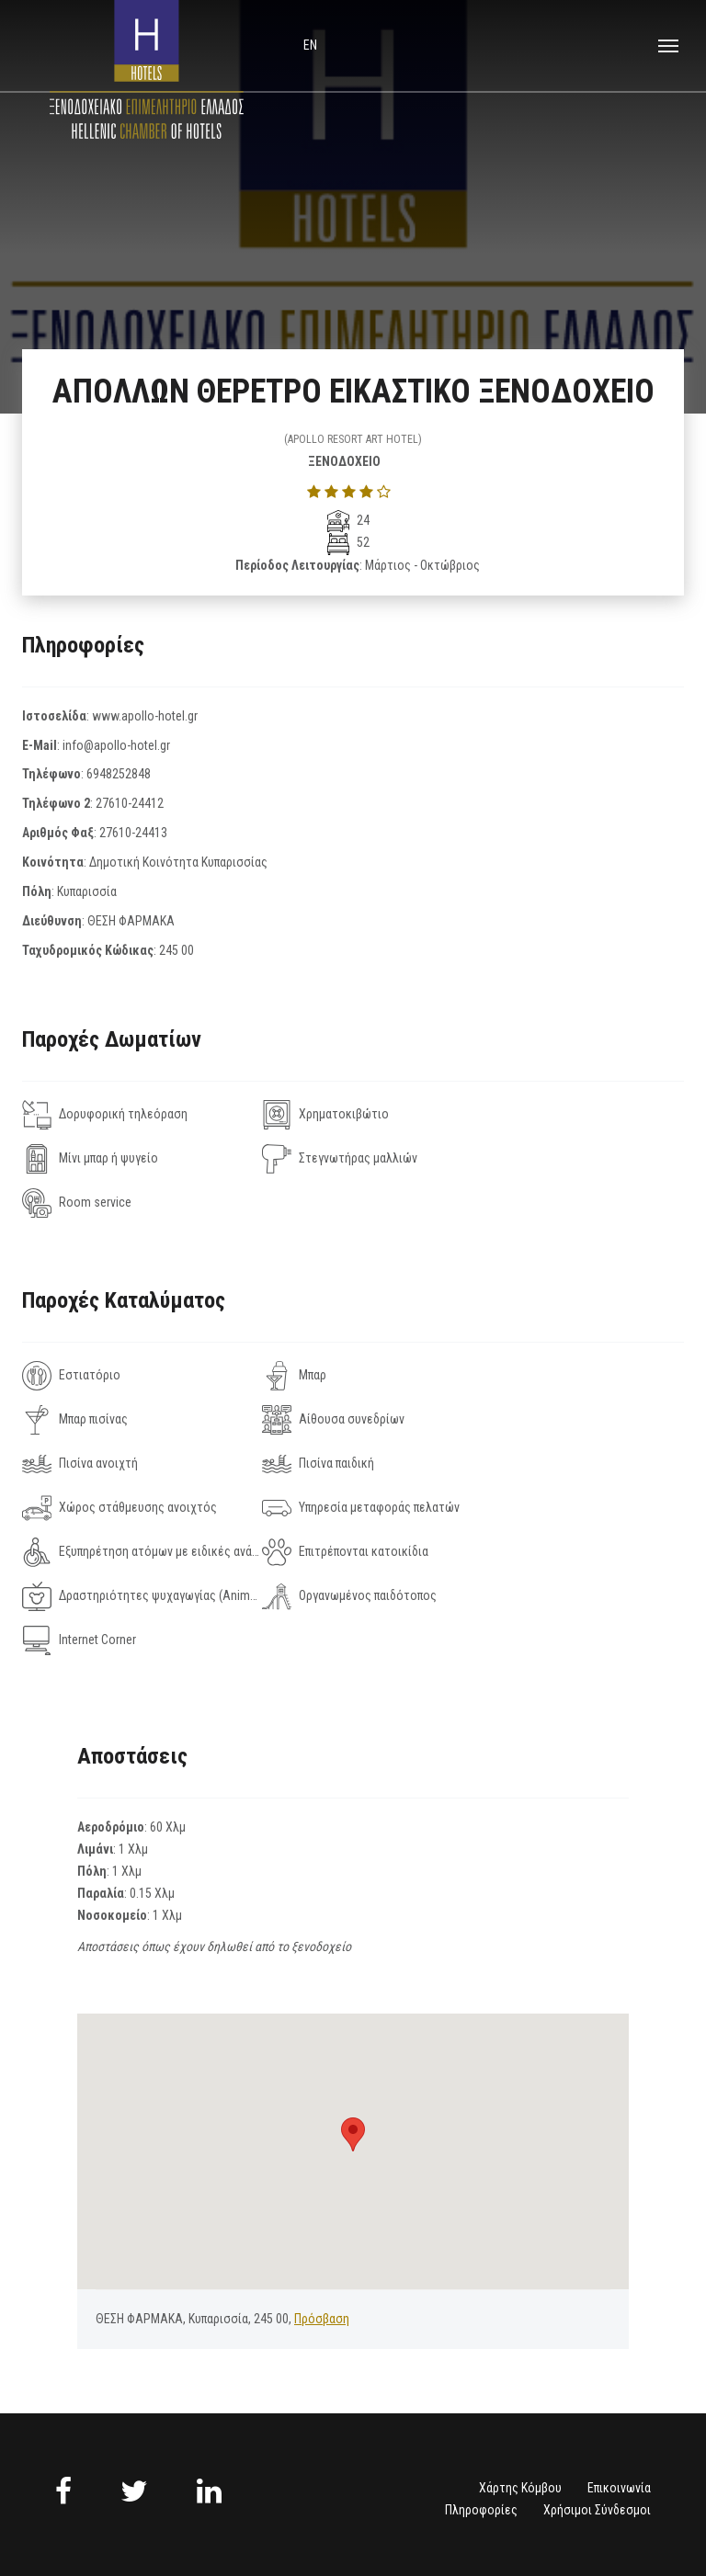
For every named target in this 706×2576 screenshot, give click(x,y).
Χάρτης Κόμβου (520, 2355)
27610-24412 (130, 803)
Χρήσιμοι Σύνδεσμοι (597, 2377)
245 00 (176, 950)
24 (348, 520)
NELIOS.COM (622, 2509)
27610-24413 (133, 832)
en (310, 45)
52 (348, 542)
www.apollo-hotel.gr (145, 716)
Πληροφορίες (481, 2377)
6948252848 (118, 773)
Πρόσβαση (321, 2186)
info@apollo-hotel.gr (116, 745)
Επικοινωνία (619, 2355)
